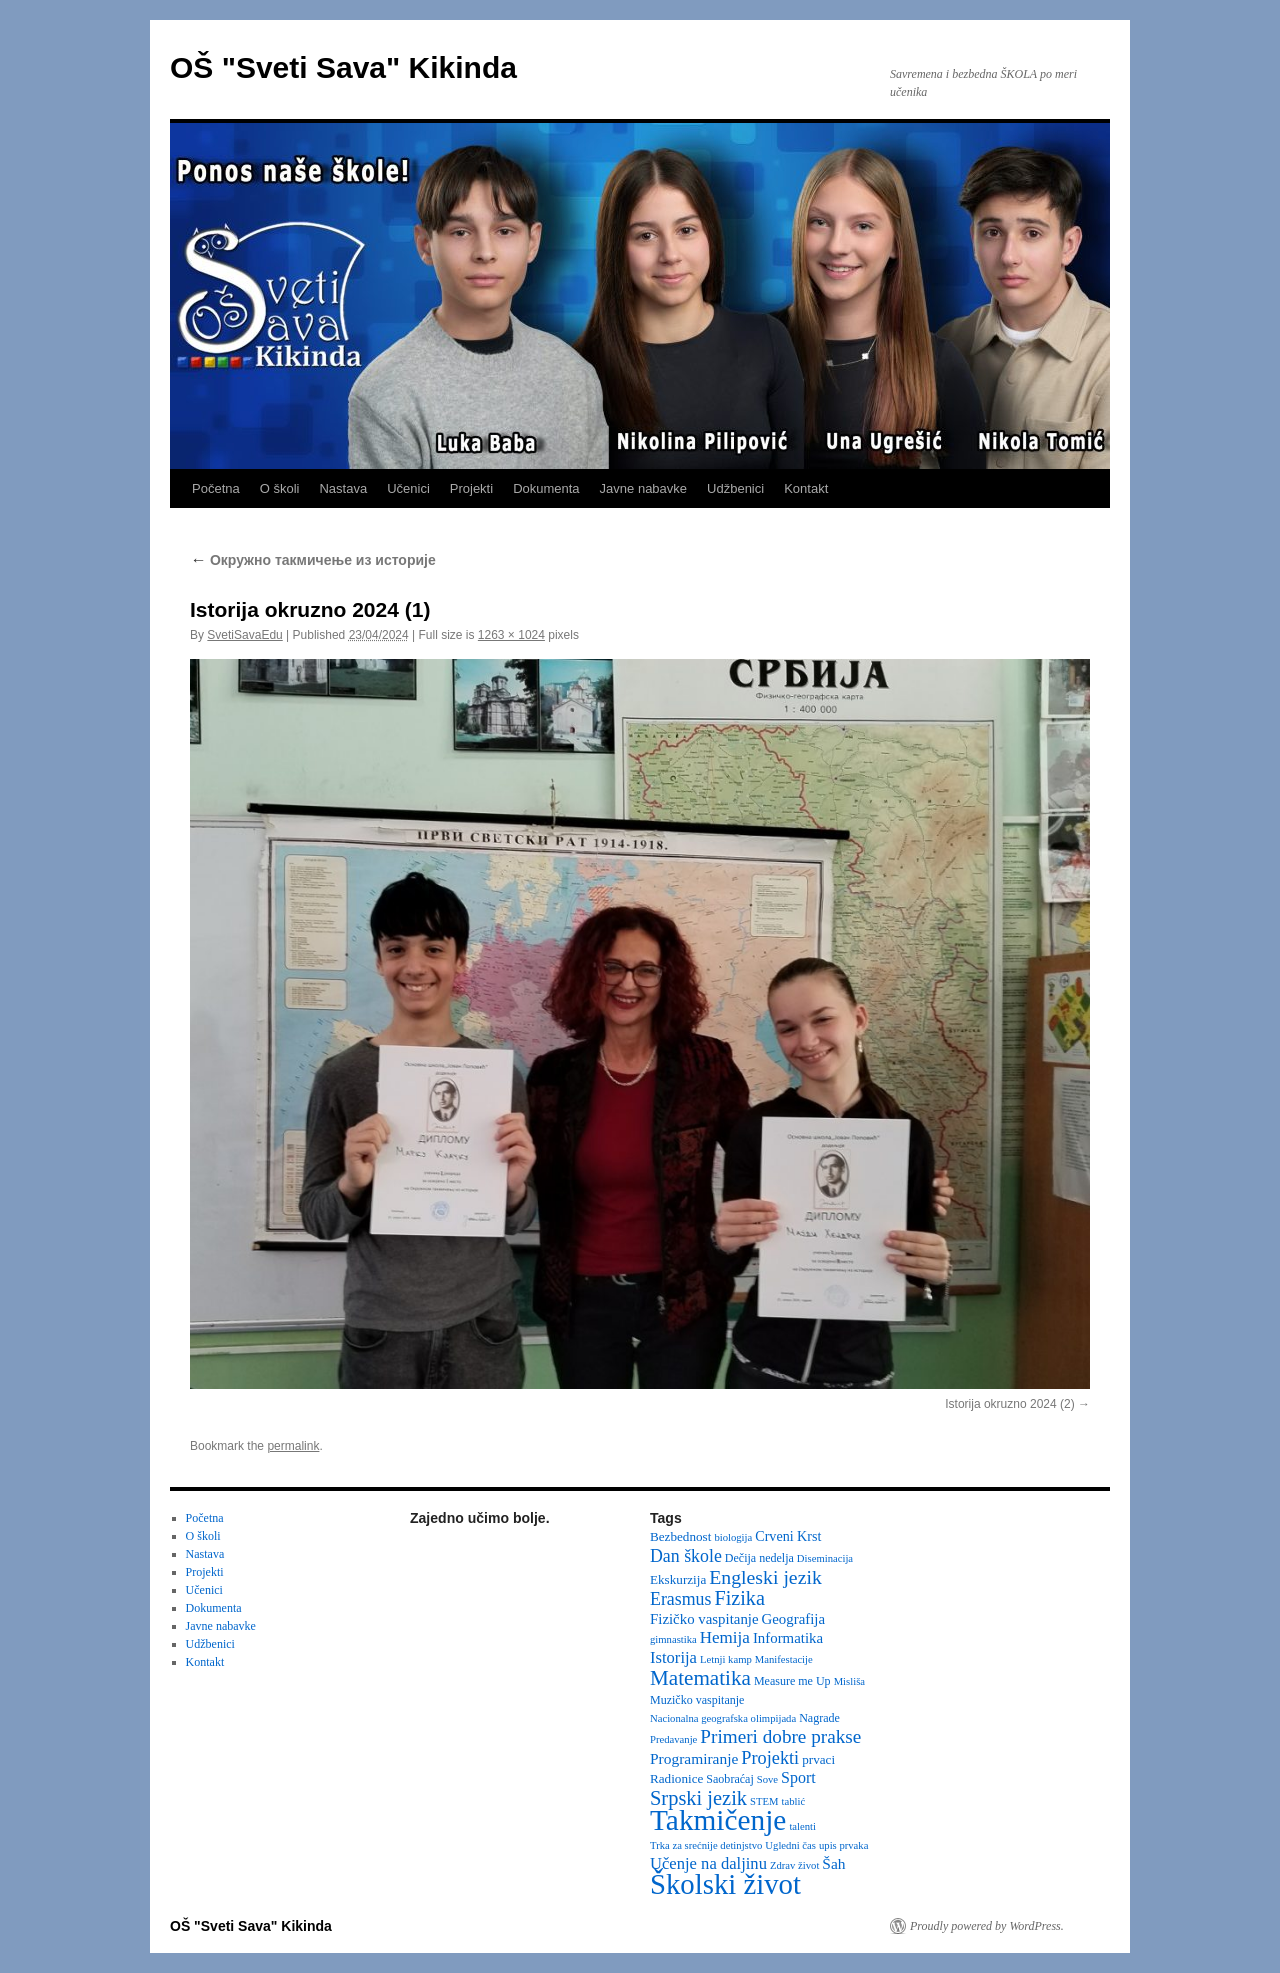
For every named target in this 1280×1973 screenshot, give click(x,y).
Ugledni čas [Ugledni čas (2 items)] (790, 1845)
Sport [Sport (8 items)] (798, 1777)
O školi (280, 488)
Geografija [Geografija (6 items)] (794, 1619)
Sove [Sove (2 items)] (767, 1779)
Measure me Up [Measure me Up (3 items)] (792, 1681)
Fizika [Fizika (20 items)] (739, 1598)
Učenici (408, 488)
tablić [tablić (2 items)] (794, 1801)
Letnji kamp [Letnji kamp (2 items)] (726, 1659)
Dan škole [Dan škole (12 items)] (686, 1556)
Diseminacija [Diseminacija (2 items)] (825, 1558)
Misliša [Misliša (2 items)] (849, 1681)
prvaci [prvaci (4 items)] (818, 1759)
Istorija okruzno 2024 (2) (1009, 1404)
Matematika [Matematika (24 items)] (700, 1678)
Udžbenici (735, 488)
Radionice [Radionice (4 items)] (676, 1778)
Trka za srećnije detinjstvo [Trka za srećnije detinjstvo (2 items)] (706, 1845)
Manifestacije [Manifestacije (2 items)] (784, 1659)
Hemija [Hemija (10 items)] (725, 1637)
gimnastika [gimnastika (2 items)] (673, 1639)
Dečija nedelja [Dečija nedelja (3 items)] (759, 1558)
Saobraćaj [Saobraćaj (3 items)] (729, 1779)
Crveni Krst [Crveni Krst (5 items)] (788, 1536)
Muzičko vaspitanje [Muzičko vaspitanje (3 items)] (697, 1700)
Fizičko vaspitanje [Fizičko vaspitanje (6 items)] (704, 1619)
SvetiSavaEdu (244, 635)
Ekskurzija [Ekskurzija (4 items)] (678, 1579)
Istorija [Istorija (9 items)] (673, 1657)
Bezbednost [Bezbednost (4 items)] (680, 1536)
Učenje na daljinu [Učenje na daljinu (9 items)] (708, 1863)
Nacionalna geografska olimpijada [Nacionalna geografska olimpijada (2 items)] (723, 1718)
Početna (216, 488)
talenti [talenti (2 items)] (802, 1826)
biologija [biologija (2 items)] (733, 1537)
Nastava (343, 488)
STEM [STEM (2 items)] (764, 1801)
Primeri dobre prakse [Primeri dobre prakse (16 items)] (780, 1736)
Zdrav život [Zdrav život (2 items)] (794, 1865)
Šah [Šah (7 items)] (833, 1863)
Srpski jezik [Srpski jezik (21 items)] (698, 1798)
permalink (293, 1446)
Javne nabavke (643, 488)
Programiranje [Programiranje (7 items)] (694, 1758)
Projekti (471, 488)
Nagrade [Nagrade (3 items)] (819, 1718)
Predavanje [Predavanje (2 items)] (673, 1739)
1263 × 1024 (511, 635)
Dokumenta (546, 488)
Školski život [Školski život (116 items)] (725, 1884)
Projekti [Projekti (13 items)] (770, 1758)
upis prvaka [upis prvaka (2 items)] (843, 1845)
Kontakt (806, 488)
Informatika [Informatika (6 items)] (788, 1638)
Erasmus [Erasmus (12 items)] (680, 1599)
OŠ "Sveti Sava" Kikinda (343, 67)
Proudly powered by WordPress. (987, 1926)
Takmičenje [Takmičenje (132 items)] (718, 1820)
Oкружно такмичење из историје (313, 560)
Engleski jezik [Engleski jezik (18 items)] (765, 1577)
